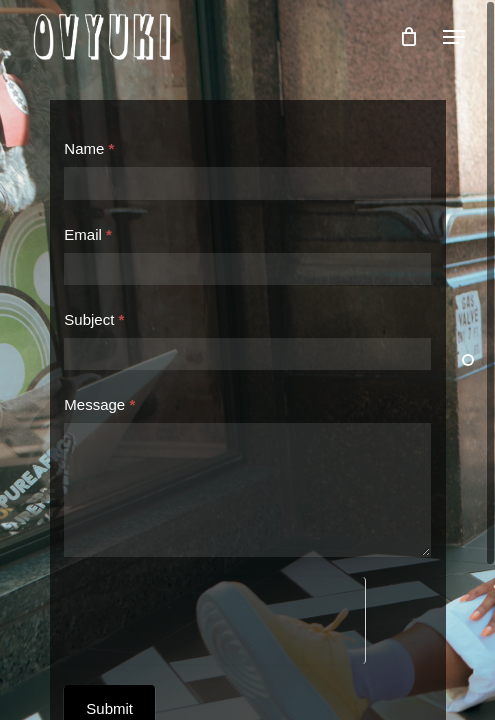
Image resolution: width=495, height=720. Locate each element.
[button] (454, 37)
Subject (94, 319)
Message (99, 404)
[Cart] (408, 37)
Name (89, 148)
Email (88, 234)
